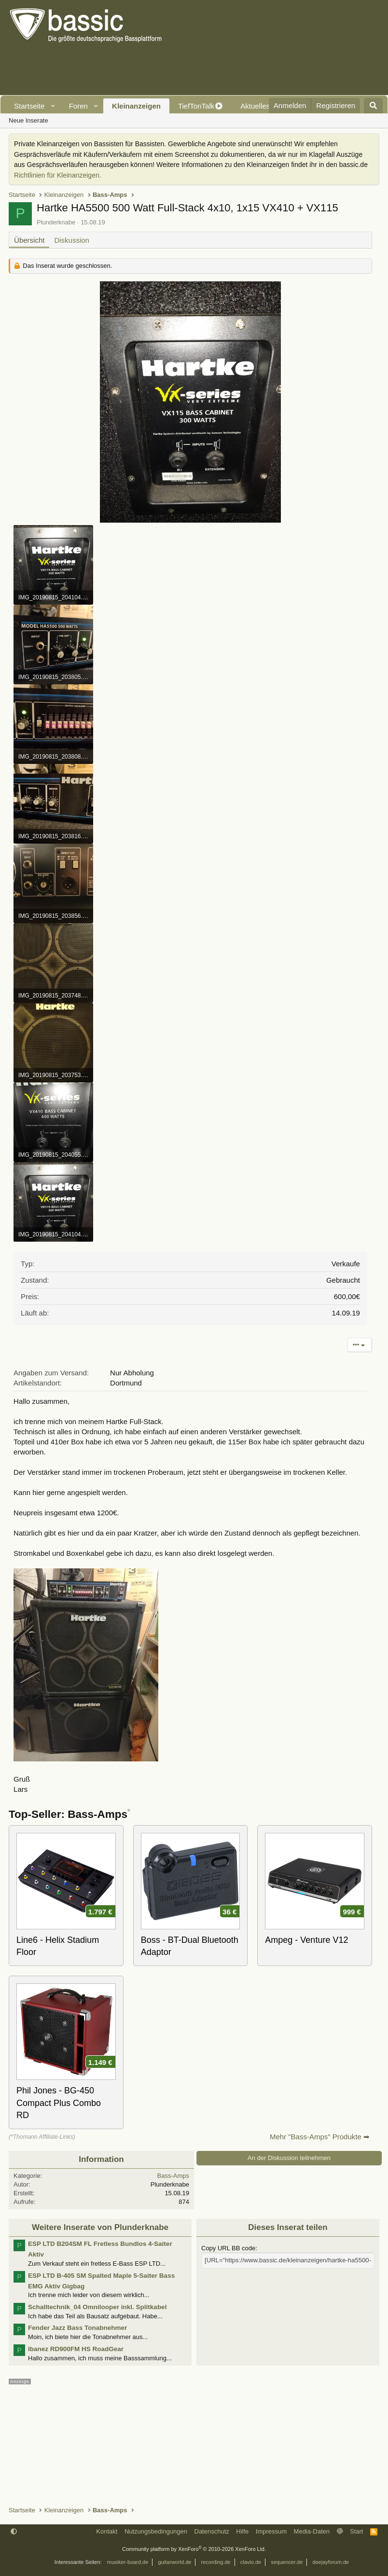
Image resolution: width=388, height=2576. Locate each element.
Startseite (29, 106)
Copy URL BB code (228, 2248)
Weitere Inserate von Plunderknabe (100, 2227)
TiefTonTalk (196, 106)
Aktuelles (255, 106)
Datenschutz (211, 2531)
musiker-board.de (128, 2562)
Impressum (271, 2531)
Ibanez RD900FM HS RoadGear (76, 2349)
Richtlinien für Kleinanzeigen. (57, 175)
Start (356, 2531)
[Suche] (373, 105)
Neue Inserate (28, 120)
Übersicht (29, 240)
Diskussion (71, 240)
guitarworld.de (174, 2562)
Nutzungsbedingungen (156, 2531)
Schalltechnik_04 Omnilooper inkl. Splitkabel (97, 2307)
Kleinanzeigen (136, 106)
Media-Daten (312, 2531)
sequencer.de (287, 2562)
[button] (53, 105)
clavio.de (250, 2562)
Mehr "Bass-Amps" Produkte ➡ (320, 2137)
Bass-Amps (173, 2175)
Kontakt (106, 2531)
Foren (78, 106)
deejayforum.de (330, 2562)
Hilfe (242, 2531)
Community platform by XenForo (194, 2549)
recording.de (216, 2562)
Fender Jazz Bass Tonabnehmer (77, 2327)
